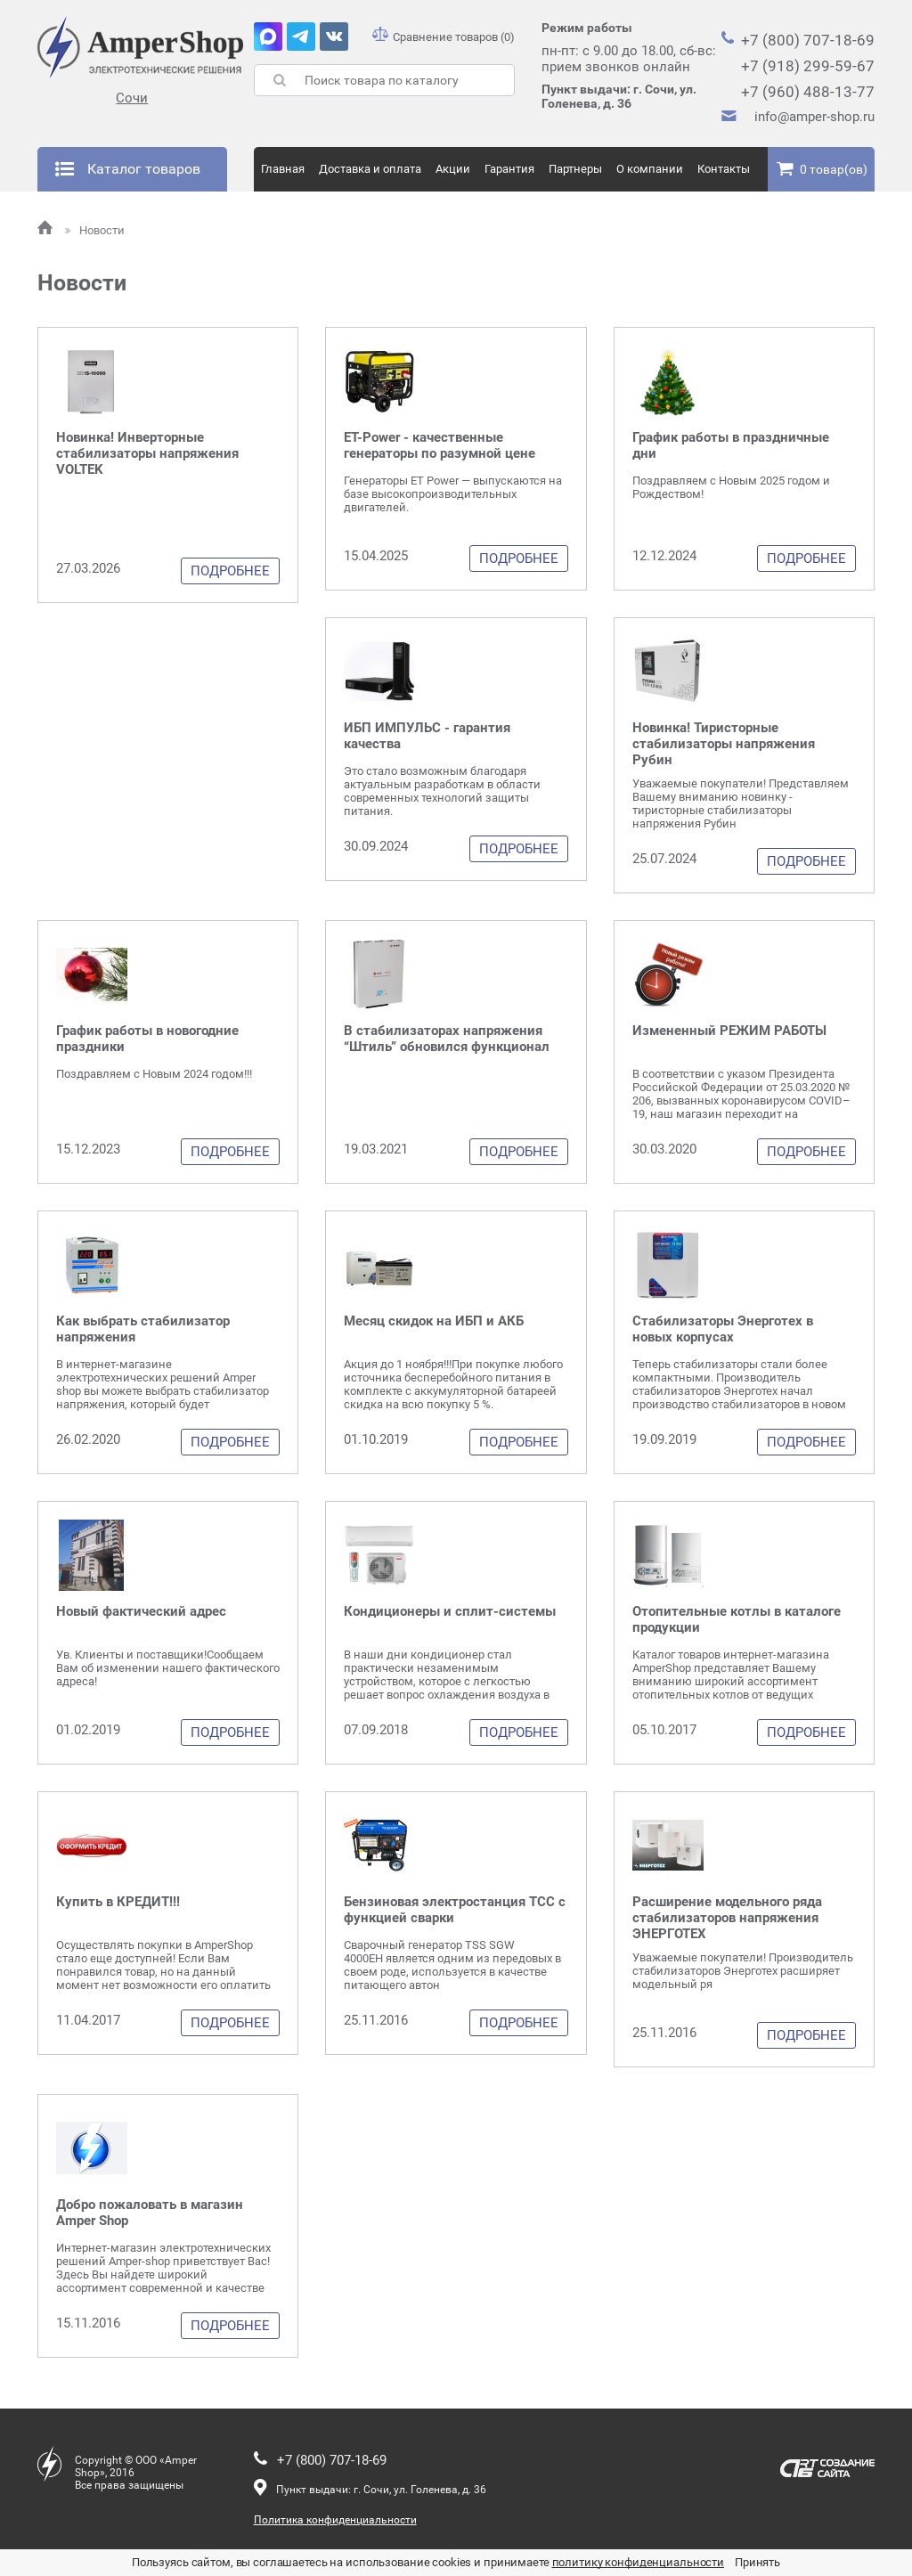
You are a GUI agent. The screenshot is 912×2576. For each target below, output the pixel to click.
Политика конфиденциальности (335, 2520)
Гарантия (509, 168)
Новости (95, 230)
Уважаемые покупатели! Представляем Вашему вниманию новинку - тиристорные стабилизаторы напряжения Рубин (740, 803)
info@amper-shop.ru (814, 117)
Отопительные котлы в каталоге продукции (736, 1619)
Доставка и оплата (370, 168)
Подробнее (230, 571)
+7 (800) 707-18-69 (808, 40)
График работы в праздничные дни (730, 445)
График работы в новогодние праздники (147, 1039)
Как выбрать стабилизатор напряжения (143, 1329)
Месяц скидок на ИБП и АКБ (434, 1321)
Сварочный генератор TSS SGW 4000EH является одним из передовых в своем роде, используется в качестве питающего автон (452, 1965)
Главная (283, 168)
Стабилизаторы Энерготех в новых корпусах (722, 1329)
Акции (453, 168)
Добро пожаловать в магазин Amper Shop (149, 2213)
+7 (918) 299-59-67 (808, 66)
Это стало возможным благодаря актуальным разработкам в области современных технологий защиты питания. (442, 791)
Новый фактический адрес (141, 1611)
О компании (649, 168)
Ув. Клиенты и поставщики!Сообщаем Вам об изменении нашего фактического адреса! (168, 1668)
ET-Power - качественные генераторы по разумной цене (439, 445)
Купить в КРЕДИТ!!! (118, 1902)
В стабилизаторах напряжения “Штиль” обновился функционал (447, 1039)
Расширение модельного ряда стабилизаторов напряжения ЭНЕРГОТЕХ (727, 1918)
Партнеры (575, 168)
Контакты (723, 168)
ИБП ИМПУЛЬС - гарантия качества (427, 736)
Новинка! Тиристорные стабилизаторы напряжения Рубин (723, 744)
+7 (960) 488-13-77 (808, 92)
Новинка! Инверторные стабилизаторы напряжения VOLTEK (147, 453)
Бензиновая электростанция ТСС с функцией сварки (455, 1910)
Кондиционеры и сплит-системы (450, 1611)
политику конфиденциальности (638, 2562)
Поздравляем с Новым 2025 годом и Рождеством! (731, 487)
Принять (757, 2562)
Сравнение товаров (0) (443, 37)
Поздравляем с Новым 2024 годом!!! (154, 1073)
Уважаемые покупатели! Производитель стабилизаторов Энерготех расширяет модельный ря (742, 1971)
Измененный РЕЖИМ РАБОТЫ (729, 1031)
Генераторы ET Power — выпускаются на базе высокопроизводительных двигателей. (453, 494)
